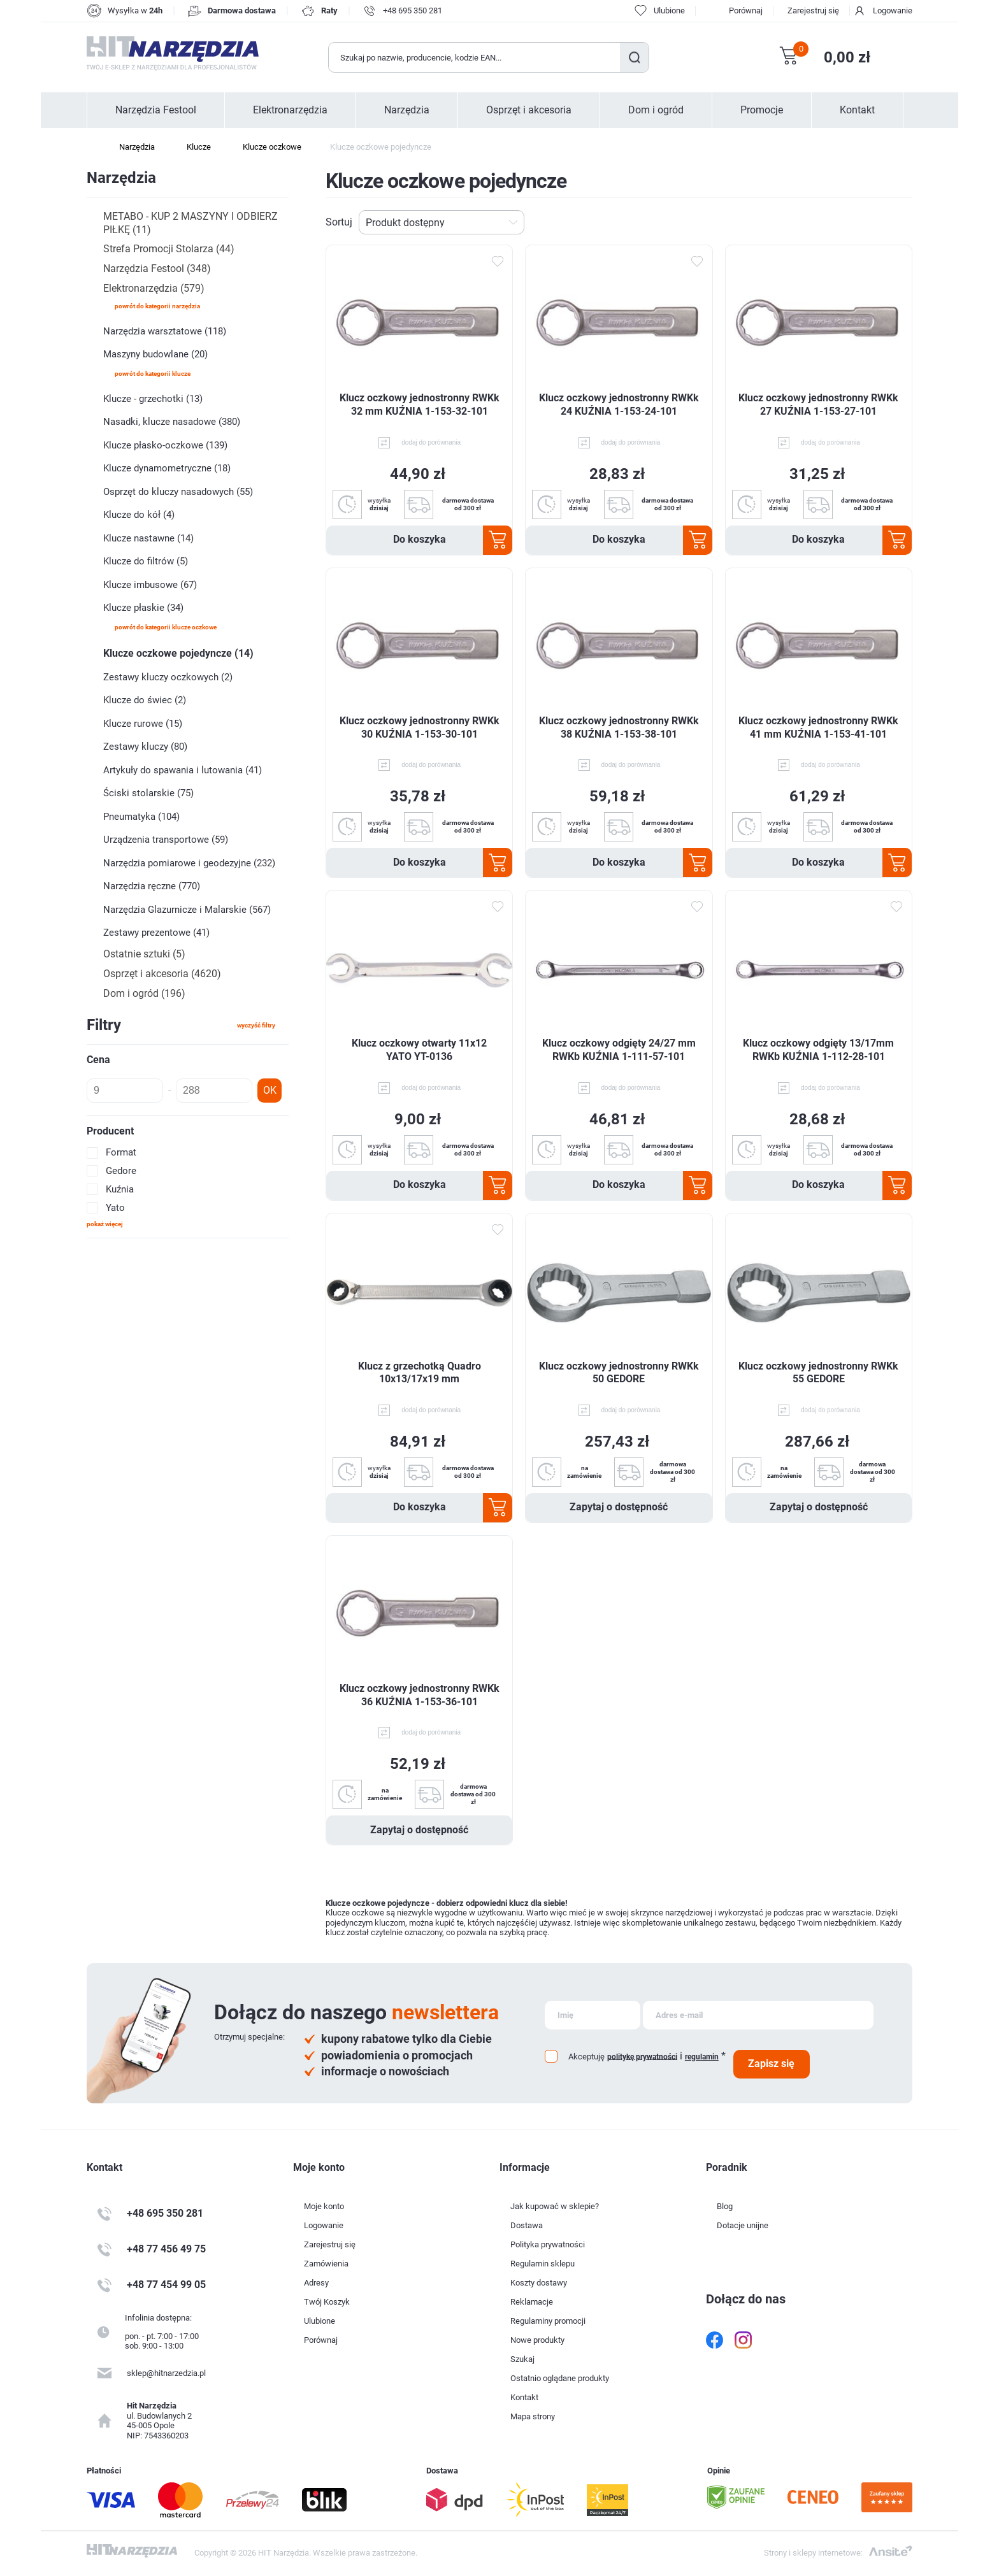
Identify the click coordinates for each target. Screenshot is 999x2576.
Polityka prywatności (547, 2244)
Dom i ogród (656, 110)
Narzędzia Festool (155, 110)
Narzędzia (406, 110)
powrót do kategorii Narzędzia (157, 306)
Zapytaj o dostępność (619, 1507)
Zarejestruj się (813, 10)
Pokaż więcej (105, 1223)
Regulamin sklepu (542, 2263)
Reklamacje (531, 2302)
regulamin (702, 2056)
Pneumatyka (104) (141, 816)
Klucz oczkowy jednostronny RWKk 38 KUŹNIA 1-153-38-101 (619, 727)
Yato (115, 1207)
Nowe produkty (537, 2340)
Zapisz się (771, 2063)
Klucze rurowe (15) (142, 723)
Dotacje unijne (742, 2225)
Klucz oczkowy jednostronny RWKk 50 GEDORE (619, 1372)
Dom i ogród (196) (144, 993)
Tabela (885, 222)
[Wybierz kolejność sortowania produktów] (441, 222)
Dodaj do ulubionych (497, 261)
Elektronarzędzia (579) (154, 288)
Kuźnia (120, 1189)
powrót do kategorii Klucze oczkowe (166, 627)
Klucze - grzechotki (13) (153, 398)
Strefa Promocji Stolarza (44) (168, 249)
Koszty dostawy (538, 2282)
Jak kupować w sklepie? (554, 2206)
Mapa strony (532, 2416)
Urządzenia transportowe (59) (165, 839)
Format (121, 1152)
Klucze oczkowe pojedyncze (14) (178, 653)
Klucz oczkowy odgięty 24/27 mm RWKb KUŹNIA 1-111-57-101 (619, 1050)
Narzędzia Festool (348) (157, 268)
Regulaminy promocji (548, 2321)
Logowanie (892, 10)
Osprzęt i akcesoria (528, 110)
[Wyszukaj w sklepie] (475, 57)
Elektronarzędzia (290, 110)
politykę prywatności (642, 2056)
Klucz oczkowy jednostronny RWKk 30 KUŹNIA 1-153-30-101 (420, 727)
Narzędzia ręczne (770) (151, 886)
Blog (725, 2206)
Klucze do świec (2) (144, 700)
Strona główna (93, 147)
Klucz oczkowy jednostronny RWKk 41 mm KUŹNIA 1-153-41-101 (818, 727)
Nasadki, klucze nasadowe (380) (171, 421)
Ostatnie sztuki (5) (144, 954)
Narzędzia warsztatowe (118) (164, 331)
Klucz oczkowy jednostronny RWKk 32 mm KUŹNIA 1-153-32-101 (420, 404)
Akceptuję (586, 2056)
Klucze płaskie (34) (143, 607)
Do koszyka (419, 539)
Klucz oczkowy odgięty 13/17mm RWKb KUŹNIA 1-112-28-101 (818, 1050)
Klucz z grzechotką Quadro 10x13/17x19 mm (419, 1372)
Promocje (761, 110)
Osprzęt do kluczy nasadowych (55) (178, 491)
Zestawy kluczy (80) (145, 746)
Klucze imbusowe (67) (150, 584)
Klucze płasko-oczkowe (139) (165, 445)
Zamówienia (326, 2263)
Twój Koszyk (327, 2302)
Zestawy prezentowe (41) (156, 932)
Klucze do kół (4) (139, 514)
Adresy (316, 2282)
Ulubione (319, 2321)
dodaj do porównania (431, 442)
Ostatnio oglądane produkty (559, 2378)
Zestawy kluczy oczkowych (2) (168, 677)
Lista (905, 222)
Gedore (121, 1171)
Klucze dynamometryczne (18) (167, 468)
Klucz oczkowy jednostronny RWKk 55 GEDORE (818, 1372)
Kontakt (857, 110)
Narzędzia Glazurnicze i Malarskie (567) (187, 909)
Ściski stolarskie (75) (148, 793)
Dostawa (526, 2225)
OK (270, 1090)
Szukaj (634, 57)
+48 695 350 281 (412, 10)
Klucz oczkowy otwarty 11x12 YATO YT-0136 (419, 1050)
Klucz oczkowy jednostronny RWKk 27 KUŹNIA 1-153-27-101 (818, 404)
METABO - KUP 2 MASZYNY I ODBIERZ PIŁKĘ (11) (190, 223)
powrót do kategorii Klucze (152, 373)
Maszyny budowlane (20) (155, 354)
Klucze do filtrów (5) (145, 561)
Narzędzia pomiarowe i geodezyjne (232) (189, 863)
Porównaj (746, 10)
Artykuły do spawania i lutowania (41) (182, 770)
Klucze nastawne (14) (148, 538)
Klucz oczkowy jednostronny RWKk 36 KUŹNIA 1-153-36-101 (420, 1695)
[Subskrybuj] (592, 2015)
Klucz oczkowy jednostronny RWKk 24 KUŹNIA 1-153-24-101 (619, 404)
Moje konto (324, 2206)
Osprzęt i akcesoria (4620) (162, 974)
